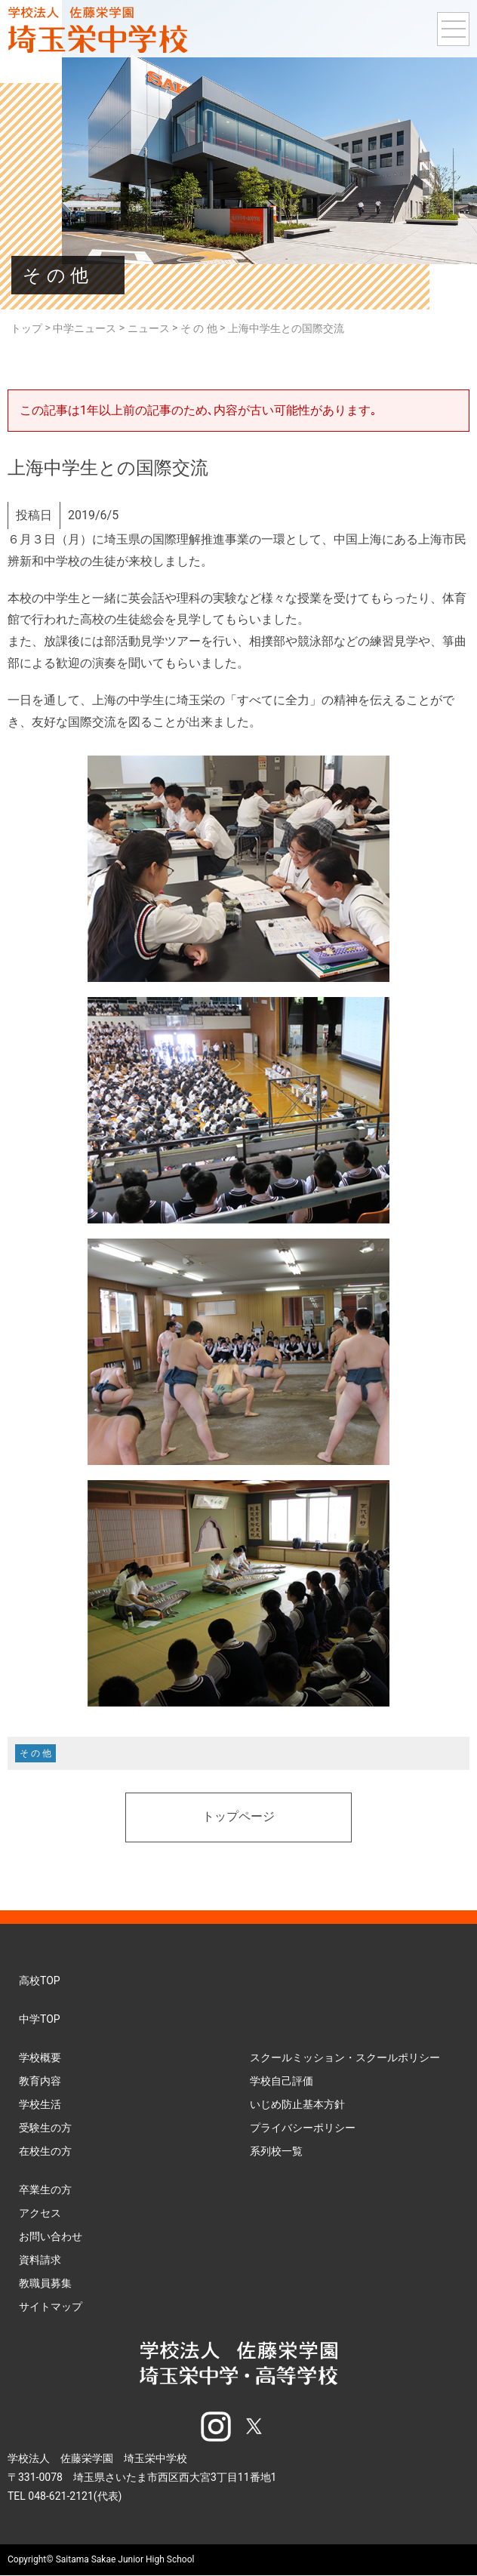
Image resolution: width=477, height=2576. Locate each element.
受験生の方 (45, 2128)
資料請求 (40, 2260)
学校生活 (40, 2104)
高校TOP (39, 1980)
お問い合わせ (50, 2236)
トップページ (238, 1817)
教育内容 (40, 2081)
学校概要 (40, 2057)
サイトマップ (50, 2307)
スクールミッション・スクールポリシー (345, 2057)
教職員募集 (45, 2283)
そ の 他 (35, 1753)
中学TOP (39, 2019)
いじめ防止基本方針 (297, 2104)
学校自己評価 (281, 2081)
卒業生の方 (45, 2190)
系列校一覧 (276, 2151)
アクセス (40, 2213)
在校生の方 (45, 2151)
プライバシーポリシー (302, 2128)
